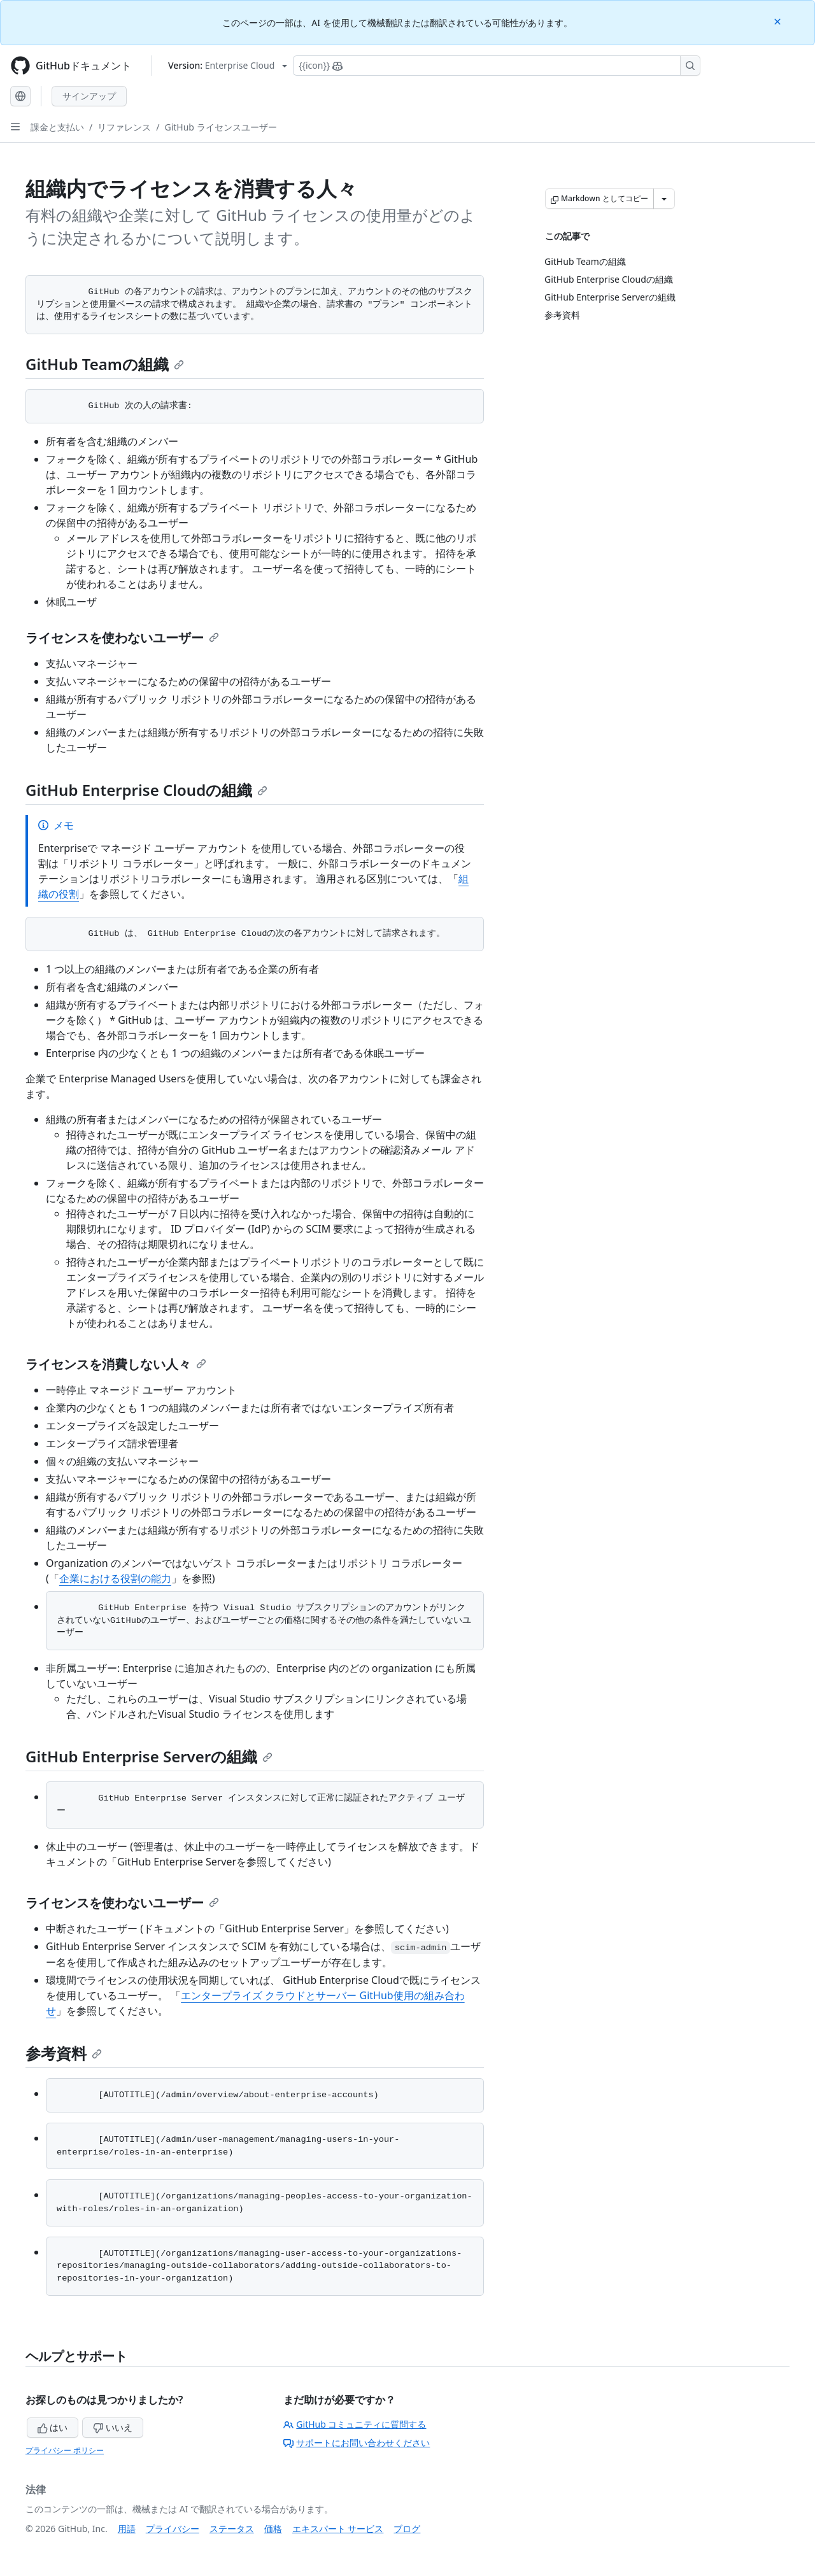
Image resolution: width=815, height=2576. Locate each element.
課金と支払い (57, 127)
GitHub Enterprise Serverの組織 (149, 1756)
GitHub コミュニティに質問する (354, 2424)
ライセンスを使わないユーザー (122, 637)
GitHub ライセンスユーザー (220, 127)
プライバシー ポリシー (64, 2450)
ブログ (406, 2529)
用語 (127, 2529)
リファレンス (124, 127)
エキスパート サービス (338, 2529)
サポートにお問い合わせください (356, 2443)
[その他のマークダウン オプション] (664, 198)
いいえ (112, 2427)
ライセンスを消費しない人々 (115, 1364)
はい (53, 2427)
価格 (273, 2529)
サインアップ (89, 96)
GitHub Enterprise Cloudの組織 (146, 789)
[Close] (779, 20)
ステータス (231, 2529)
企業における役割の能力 (115, 1578)
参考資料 (63, 2052)
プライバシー (172, 2529)
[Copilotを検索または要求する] (496, 65)
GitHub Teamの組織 (104, 363)
